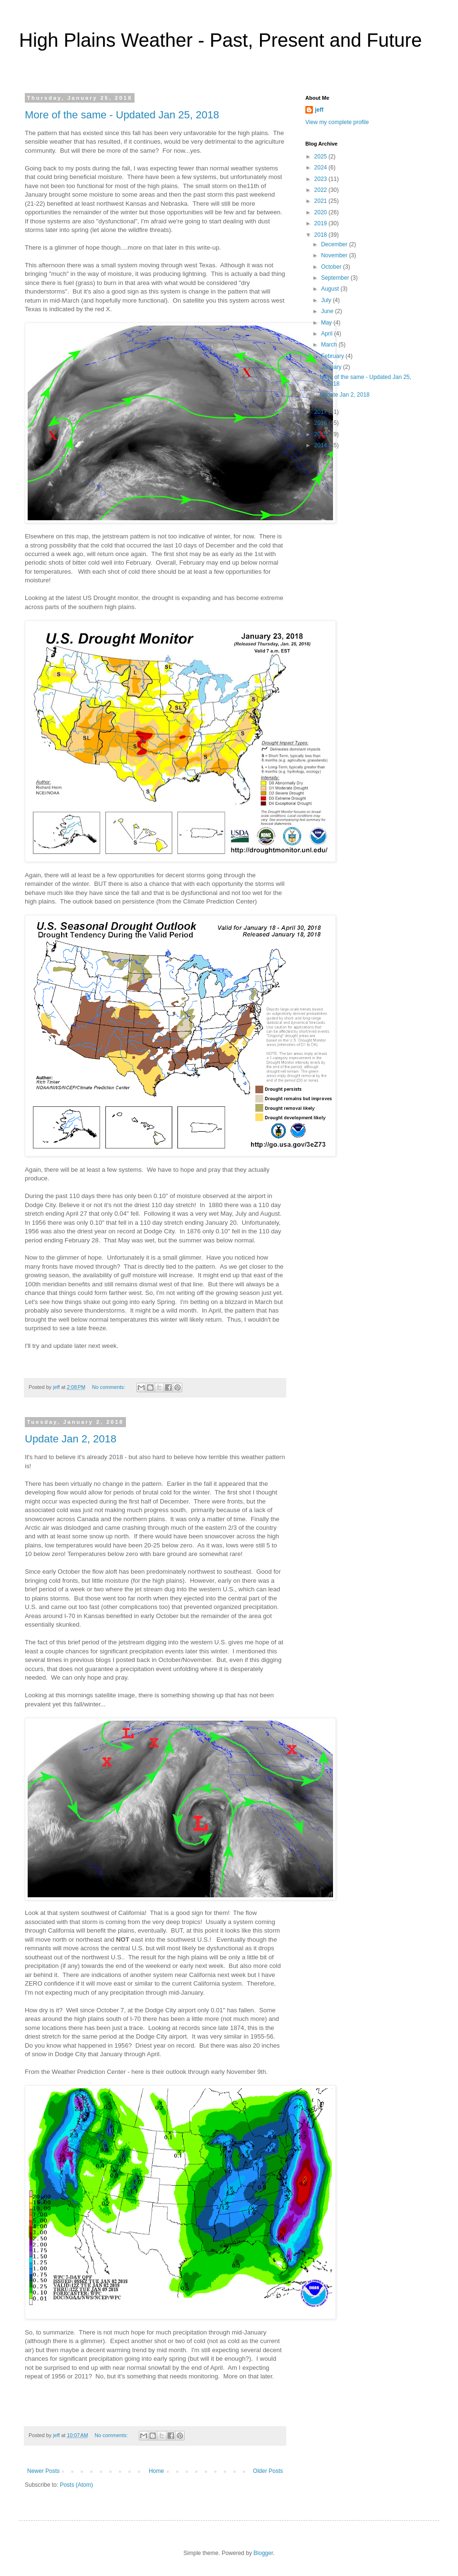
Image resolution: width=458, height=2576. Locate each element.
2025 (321, 156)
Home (156, 2471)
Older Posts (268, 2471)
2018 (321, 234)
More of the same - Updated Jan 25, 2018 (122, 115)
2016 (321, 423)
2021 (321, 201)
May (327, 322)
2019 (321, 223)
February (333, 356)
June (328, 311)
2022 (321, 190)
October (332, 266)
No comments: (109, 1387)
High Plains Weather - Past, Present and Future (220, 40)
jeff (319, 109)
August (331, 288)
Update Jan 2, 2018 (70, 1439)
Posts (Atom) (76, 2484)
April (327, 333)
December (335, 244)
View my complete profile (337, 122)
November (335, 255)
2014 (321, 445)
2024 (321, 167)
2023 (321, 179)
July (327, 300)
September (336, 277)
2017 (321, 412)
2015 (321, 434)
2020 (321, 212)
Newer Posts (43, 2471)
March (330, 344)
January (332, 367)
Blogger (263, 2553)
